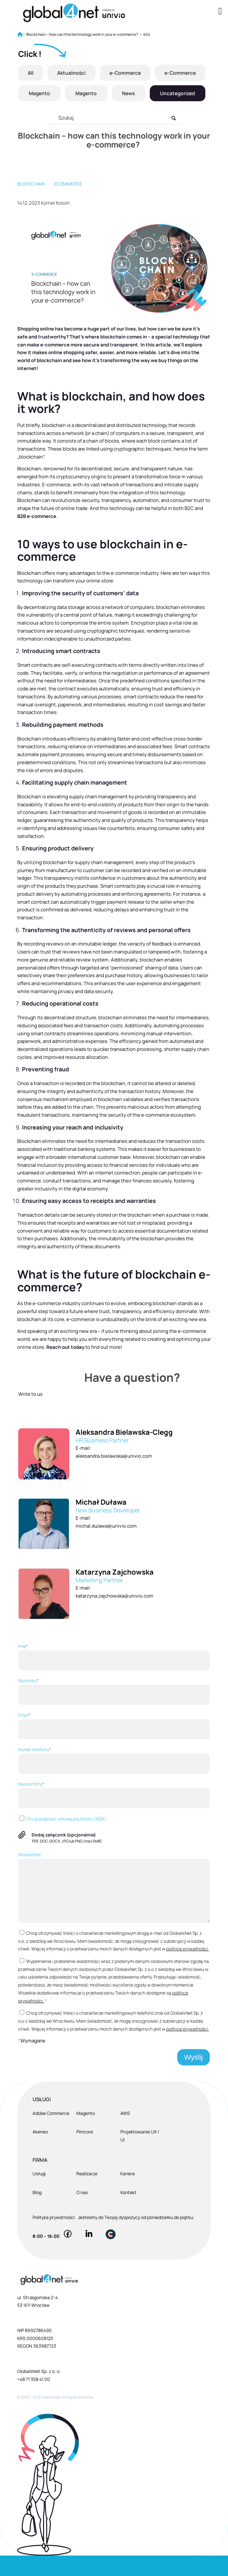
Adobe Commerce (51, 2134)
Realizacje (86, 2194)
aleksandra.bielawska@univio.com (114, 1476)
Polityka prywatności (54, 2238)
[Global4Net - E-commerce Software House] (94, 13)
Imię (114, 1677)
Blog (37, 2213)
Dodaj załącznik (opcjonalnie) (64, 1855)
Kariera (127, 2194)
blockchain (31, 204)
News (188, 93)
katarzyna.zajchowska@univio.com (114, 1616)
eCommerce (68, 204)
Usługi (39, 2194)
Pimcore (84, 2152)
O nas (82, 2213)
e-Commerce (170, 72)
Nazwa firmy (114, 1815)
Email (114, 1746)
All (40, 72)
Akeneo (40, 2152)
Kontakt (128, 2213)
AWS (125, 2134)
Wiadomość (114, 1907)
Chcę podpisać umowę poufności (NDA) (62, 1839)
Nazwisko (114, 1711)
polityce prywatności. (187, 1969)
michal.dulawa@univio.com (106, 1546)
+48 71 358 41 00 (33, 2400)
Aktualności (98, 72)
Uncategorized (112, 113)
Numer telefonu (114, 1780)
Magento (97, 93)
